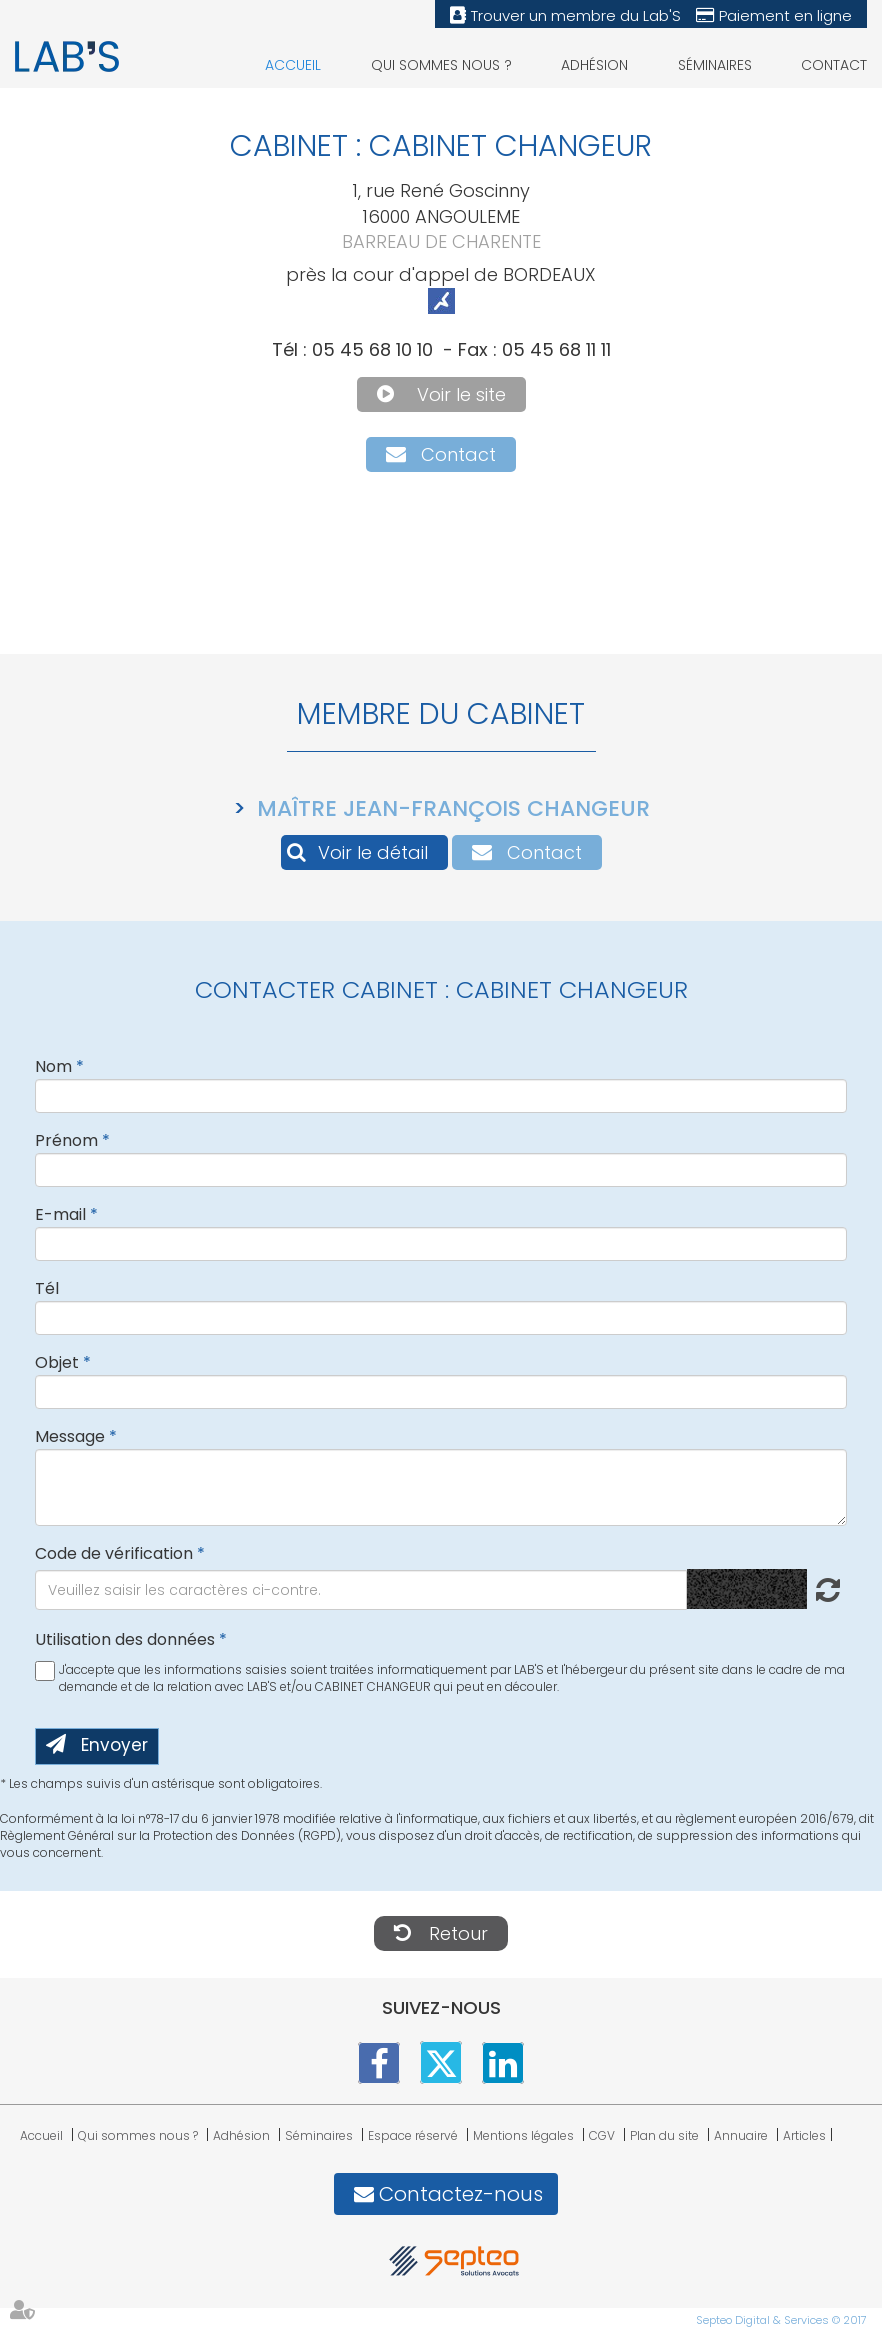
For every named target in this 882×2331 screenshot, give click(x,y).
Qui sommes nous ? (441, 65)
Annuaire (741, 2135)
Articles (804, 2135)
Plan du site (664, 2135)
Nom (53, 1066)
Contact (834, 65)
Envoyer (114, 1745)
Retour (458, 1933)
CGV (602, 2135)
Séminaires (715, 65)
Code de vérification (114, 1553)
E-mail (60, 1214)
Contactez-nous (461, 2194)
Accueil (293, 65)
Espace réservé (413, 2135)
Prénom (66, 1140)
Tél (47, 1288)
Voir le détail (373, 852)
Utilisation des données (125, 1639)
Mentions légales (523, 2135)
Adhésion (594, 65)
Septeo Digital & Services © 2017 (781, 2320)
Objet (57, 1362)
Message (70, 1436)
